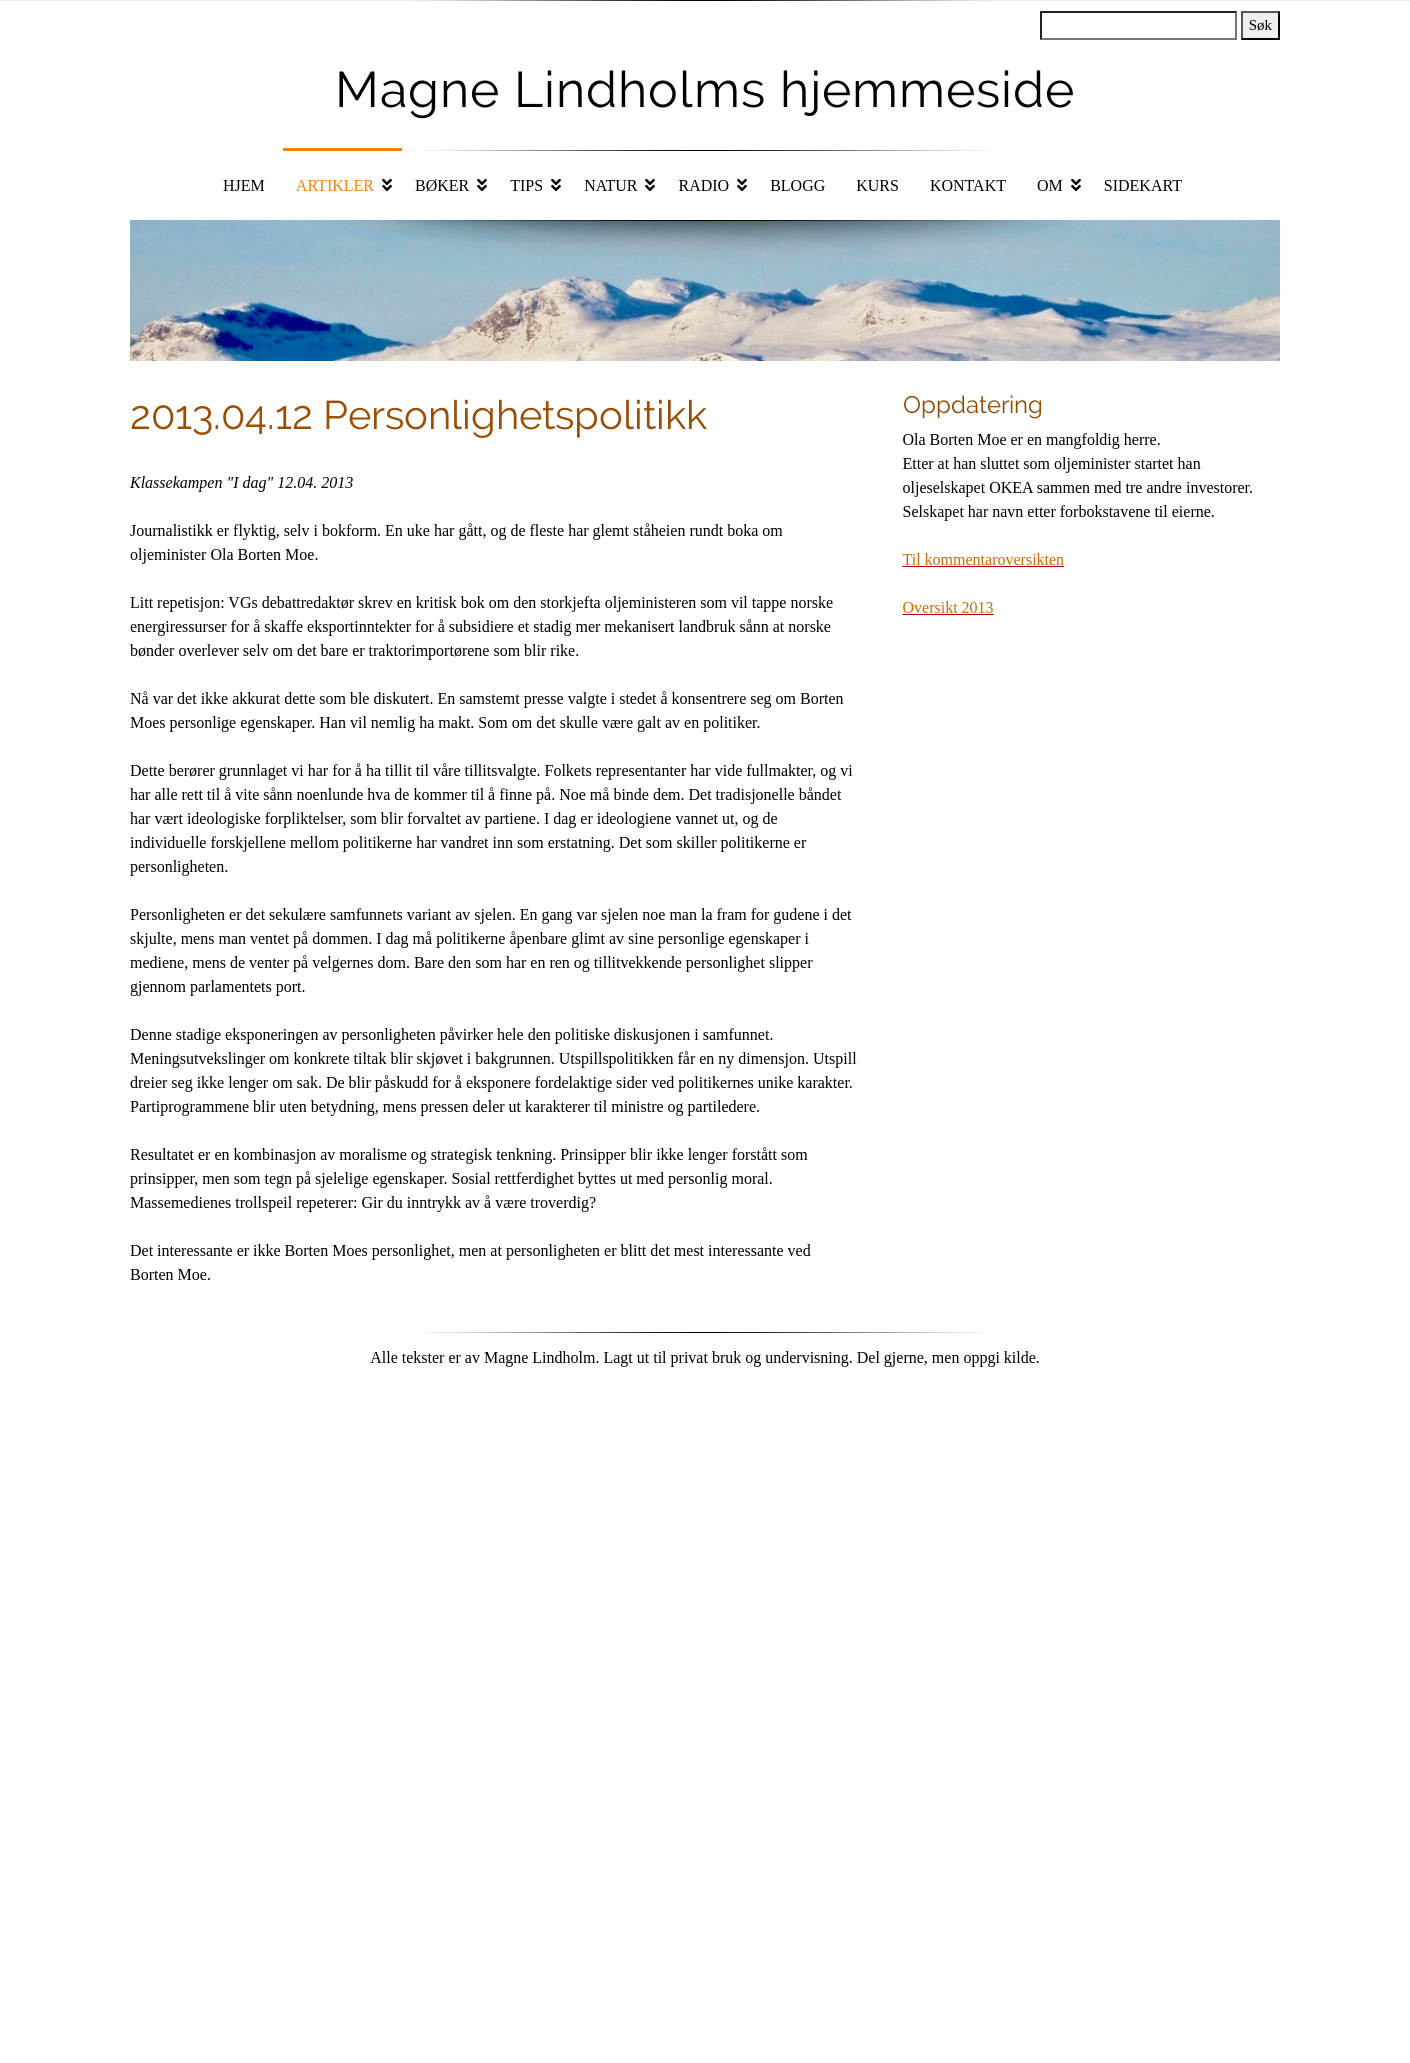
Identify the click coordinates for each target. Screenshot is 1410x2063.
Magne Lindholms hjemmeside (705, 89)
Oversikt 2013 (948, 607)
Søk (1260, 25)
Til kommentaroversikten (984, 559)
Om (1050, 185)
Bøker (442, 185)
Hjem (244, 185)
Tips (526, 185)
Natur (610, 185)
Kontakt (968, 185)
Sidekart (1143, 185)
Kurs (877, 185)
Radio (703, 185)
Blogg (797, 185)
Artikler (335, 185)
